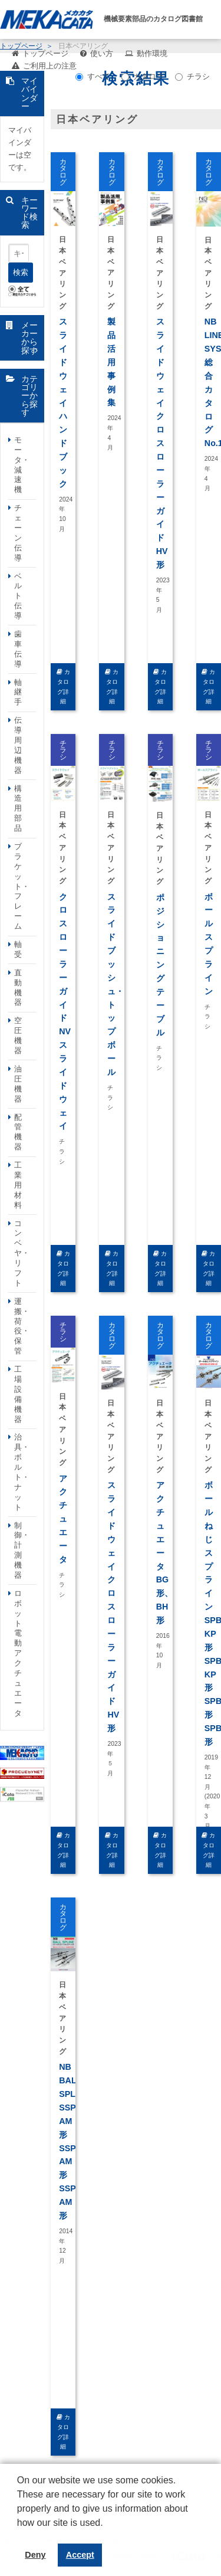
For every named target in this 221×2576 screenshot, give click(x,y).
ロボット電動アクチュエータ (18, 1653)
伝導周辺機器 (18, 745)
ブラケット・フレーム (21, 886)
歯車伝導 (18, 649)
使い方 (101, 53)
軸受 (18, 949)
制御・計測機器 (21, 1550)
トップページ (45, 53)
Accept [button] (80, 2554)
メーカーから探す (29, 338)
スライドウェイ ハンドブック (63, 403)
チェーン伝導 (18, 532)
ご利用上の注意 (50, 65)
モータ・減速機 (21, 464)
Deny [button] (35, 2554)
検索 (20, 272)
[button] (19, 2532)
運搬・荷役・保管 (21, 1326)
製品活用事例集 (111, 362)
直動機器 (18, 987)
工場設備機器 (18, 1394)
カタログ (142, 76)
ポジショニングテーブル (160, 965)
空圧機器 (18, 1035)
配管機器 (18, 1132)
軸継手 (18, 692)
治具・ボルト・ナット (21, 1472)
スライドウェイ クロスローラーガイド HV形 (162, 443)
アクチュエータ (63, 1519)
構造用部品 (18, 808)
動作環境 (152, 53)
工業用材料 (18, 1185)
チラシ (192, 76)
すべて (92, 76)
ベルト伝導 (18, 596)
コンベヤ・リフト (21, 1253)
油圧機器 (18, 1083)
